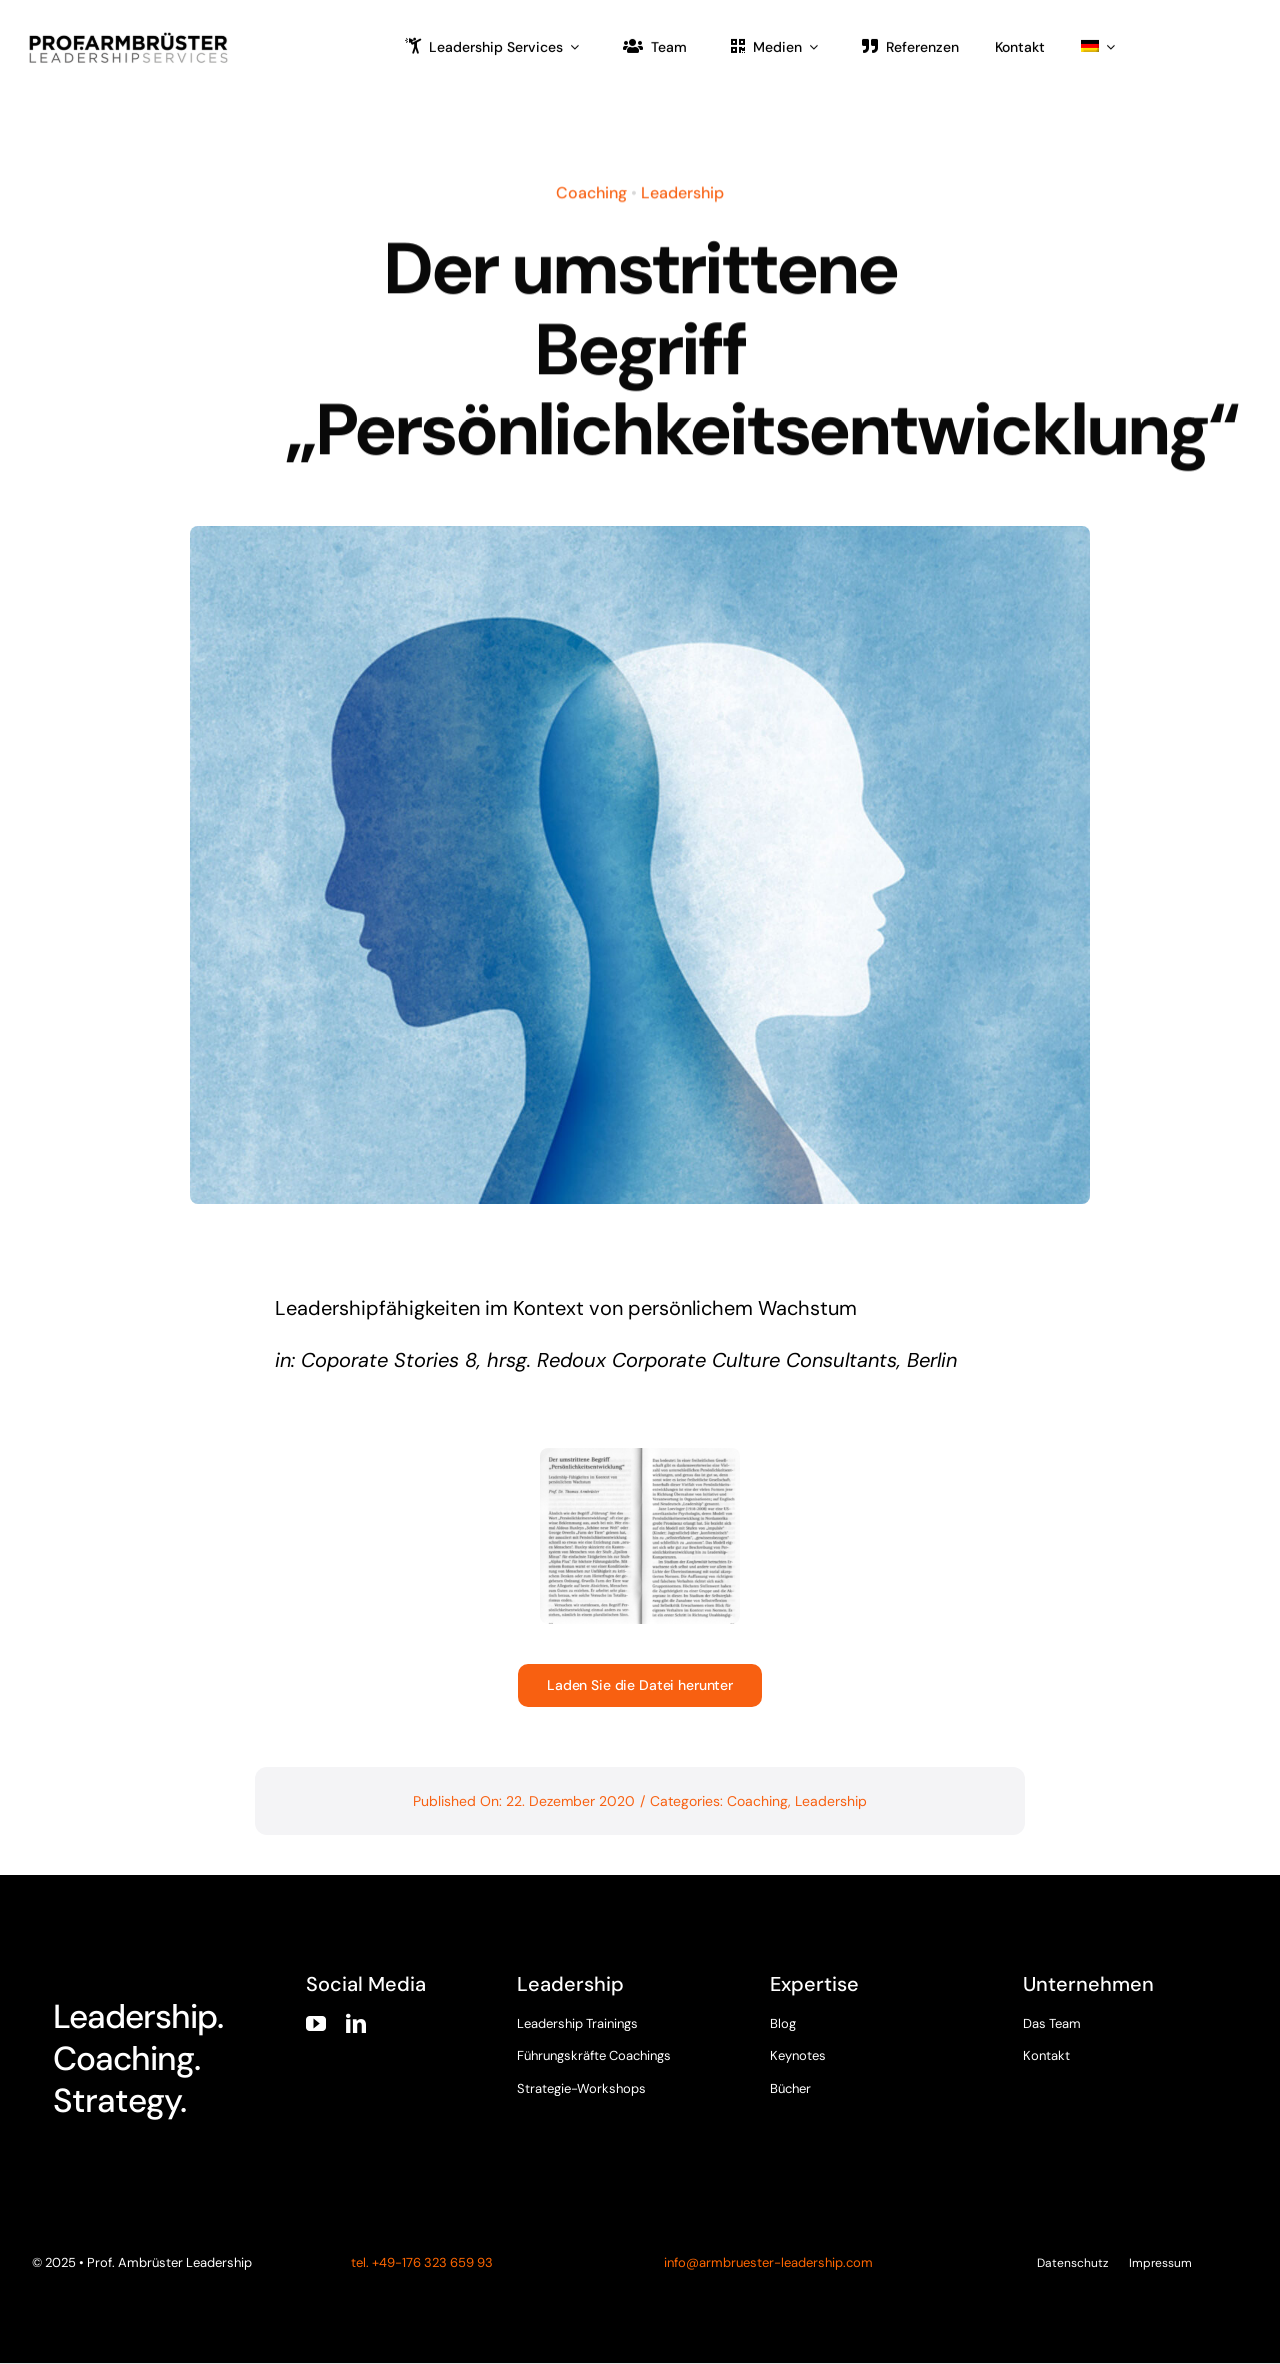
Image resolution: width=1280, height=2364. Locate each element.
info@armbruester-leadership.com (768, 2262)
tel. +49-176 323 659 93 (420, 2262)
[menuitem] (1098, 46)
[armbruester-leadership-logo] (129, 37)
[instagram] (1108, 2076)
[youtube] (316, 2024)
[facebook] (1032, 2076)
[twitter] (1070, 2076)
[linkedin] (356, 2024)
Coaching (591, 189)
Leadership (682, 189)
